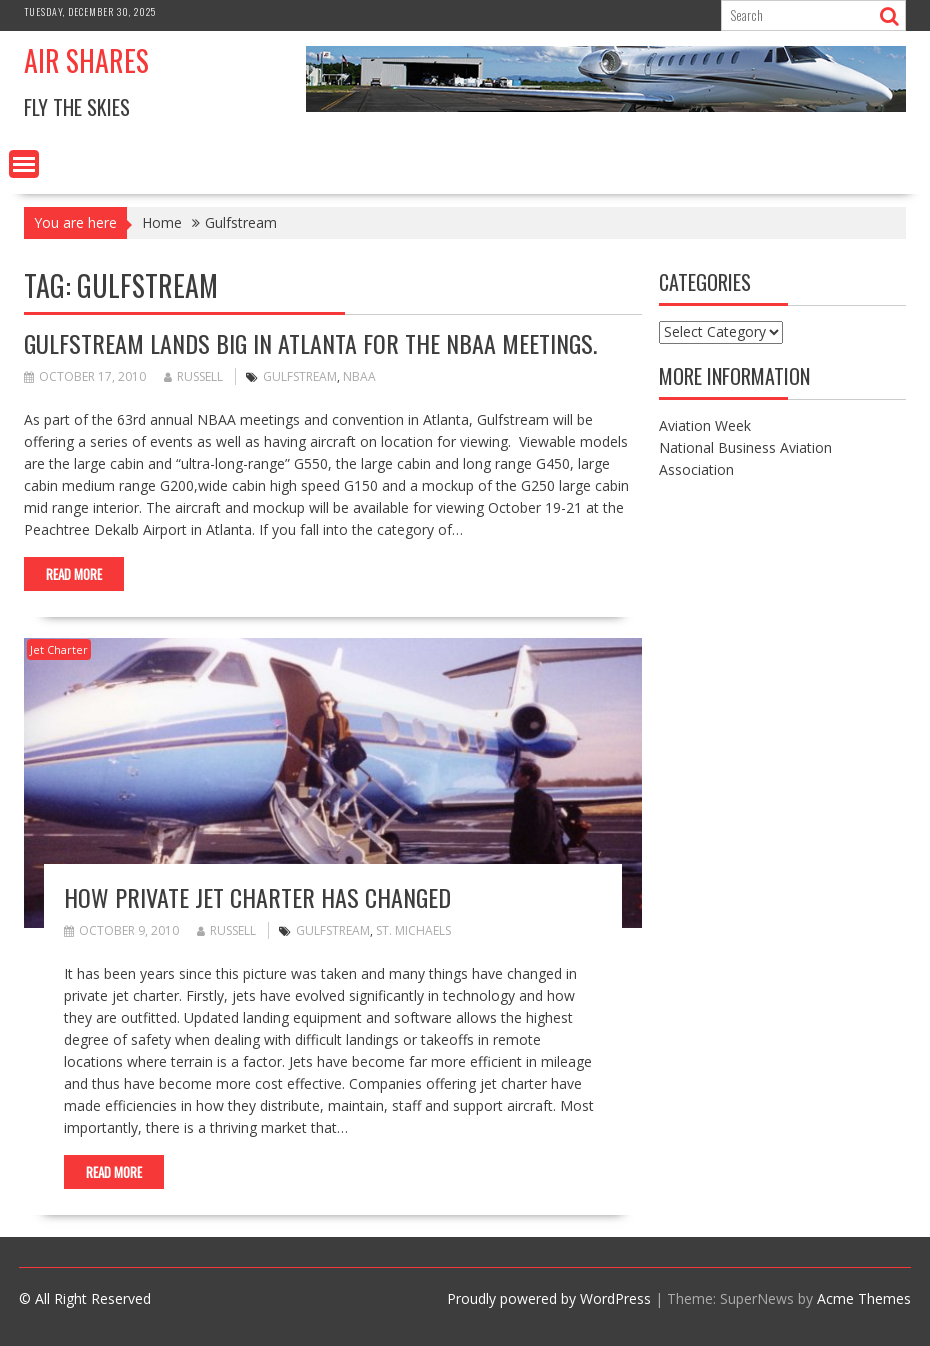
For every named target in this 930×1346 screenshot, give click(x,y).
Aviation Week (705, 425)
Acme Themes (864, 1298)
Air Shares (86, 60)
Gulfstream (300, 376)
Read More (74, 574)
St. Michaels (413, 930)
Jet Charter (59, 649)
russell (193, 376)
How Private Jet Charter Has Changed (257, 897)
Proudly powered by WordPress (549, 1298)
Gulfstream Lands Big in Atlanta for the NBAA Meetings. (310, 343)
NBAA (359, 376)
